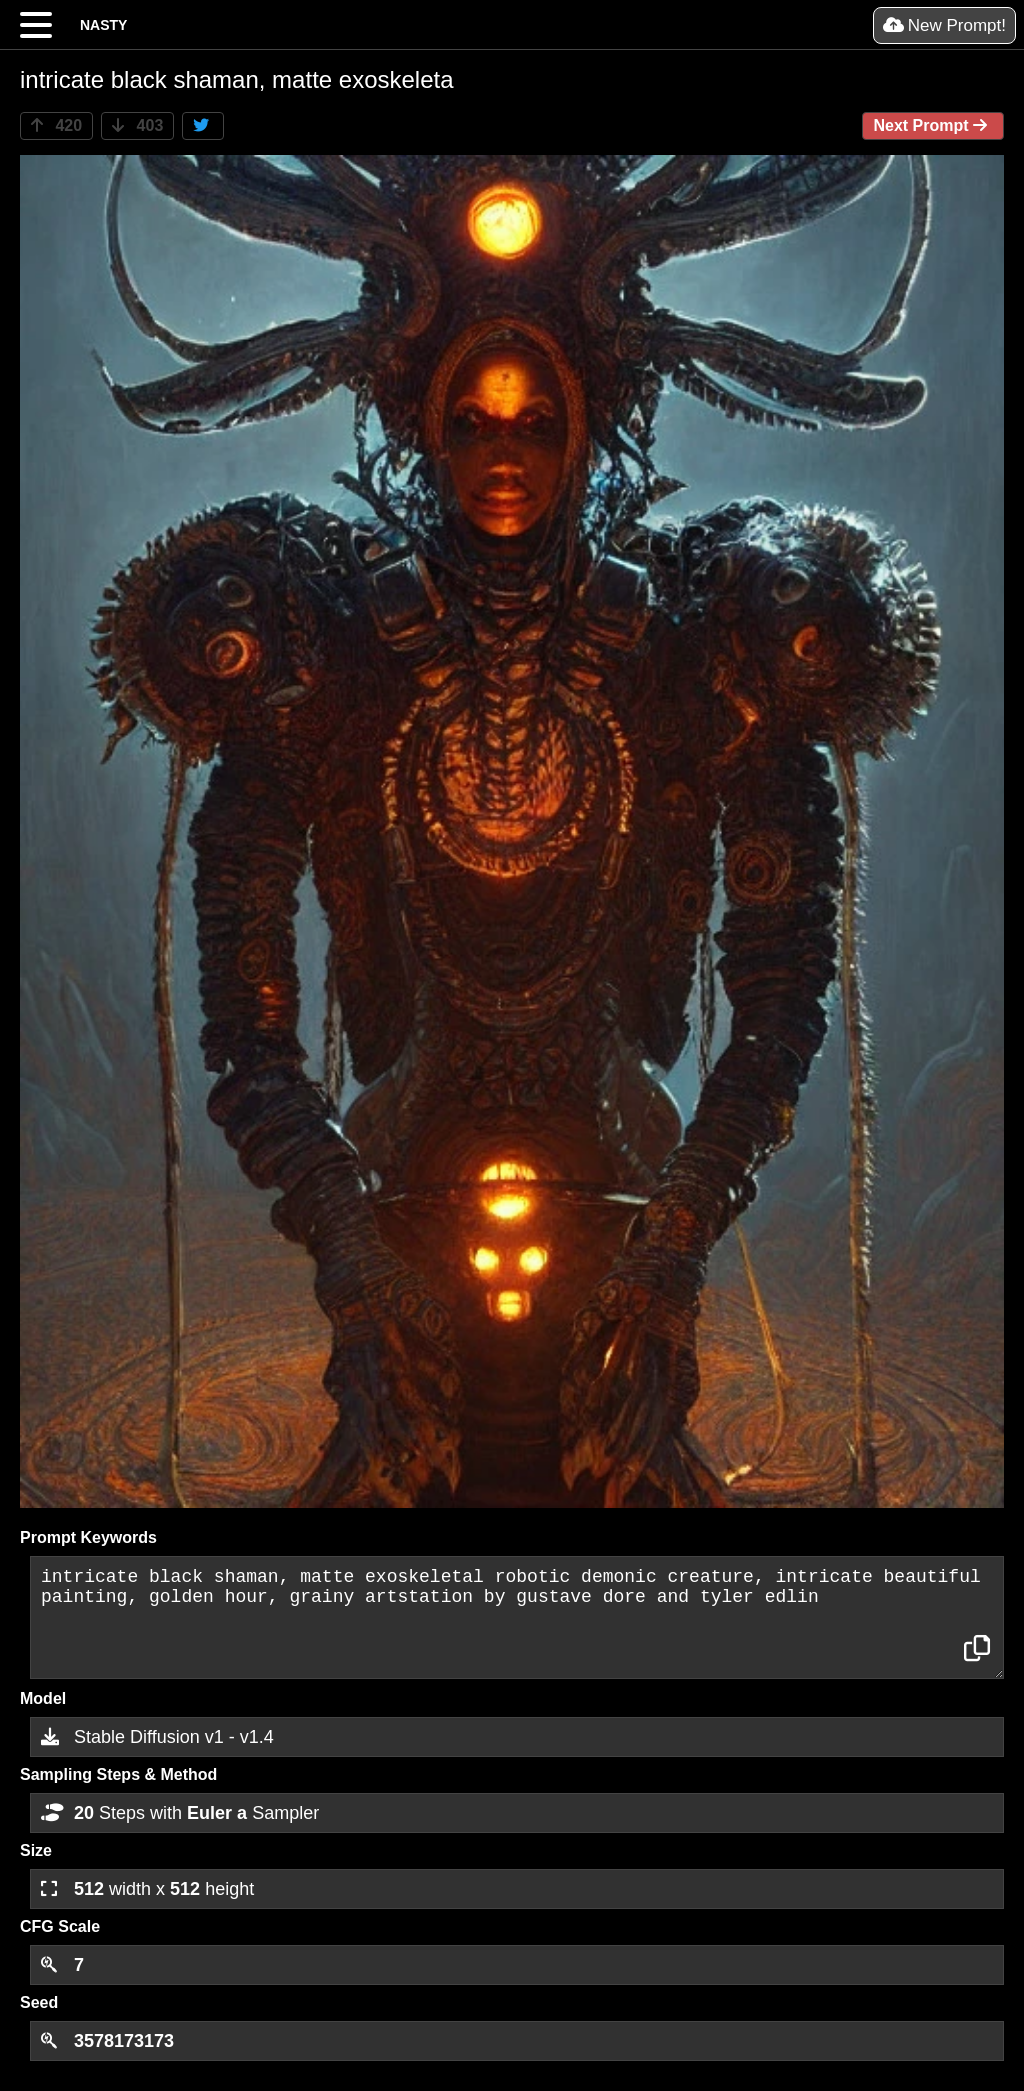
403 (137, 125)
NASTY (103, 25)
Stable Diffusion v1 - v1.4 (157, 1737)
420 (56, 125)
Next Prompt (933, 125)
